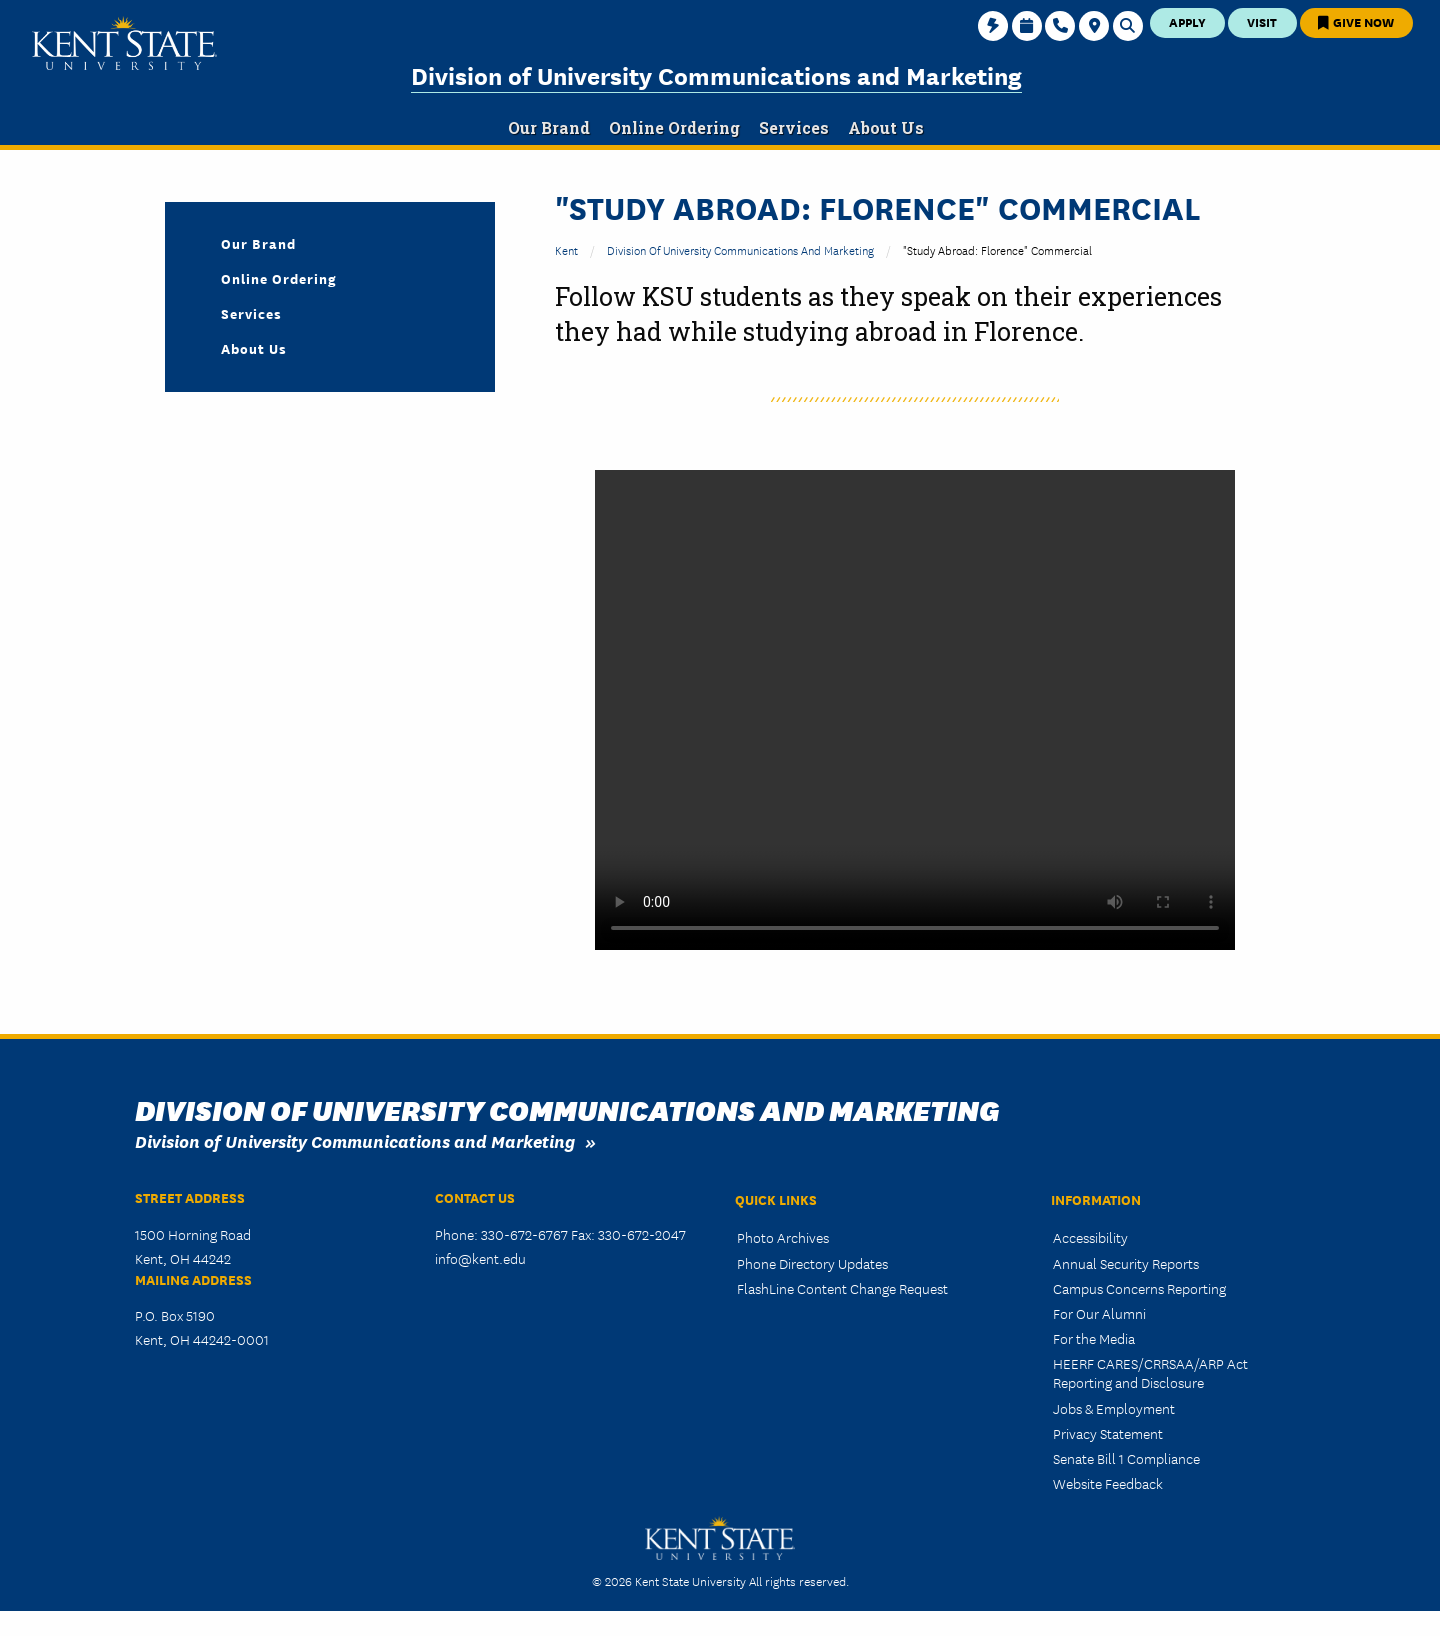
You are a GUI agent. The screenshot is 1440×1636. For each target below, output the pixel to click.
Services (251, 313)
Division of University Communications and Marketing (716, 74)
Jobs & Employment (1114, 1408)
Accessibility (1090, 1237)
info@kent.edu (480, 1258)
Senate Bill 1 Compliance (1126, 1458)
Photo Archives (783, 1237)
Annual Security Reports (1126, 1263)
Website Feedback (1108, 1483)
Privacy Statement (1108, 1433)
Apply (1187, 21)
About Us (254, 348)
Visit (1262, 21)
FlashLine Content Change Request (842, 1288)
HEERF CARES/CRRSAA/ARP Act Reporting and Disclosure (1150, 1372)
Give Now (1356, 21)
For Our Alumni (1099, 1313)
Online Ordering (279, 278)
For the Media (1094, 1338)
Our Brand (258, 243)
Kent (566, 249)
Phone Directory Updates (812, 1263)
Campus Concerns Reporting (1139, 1288)
